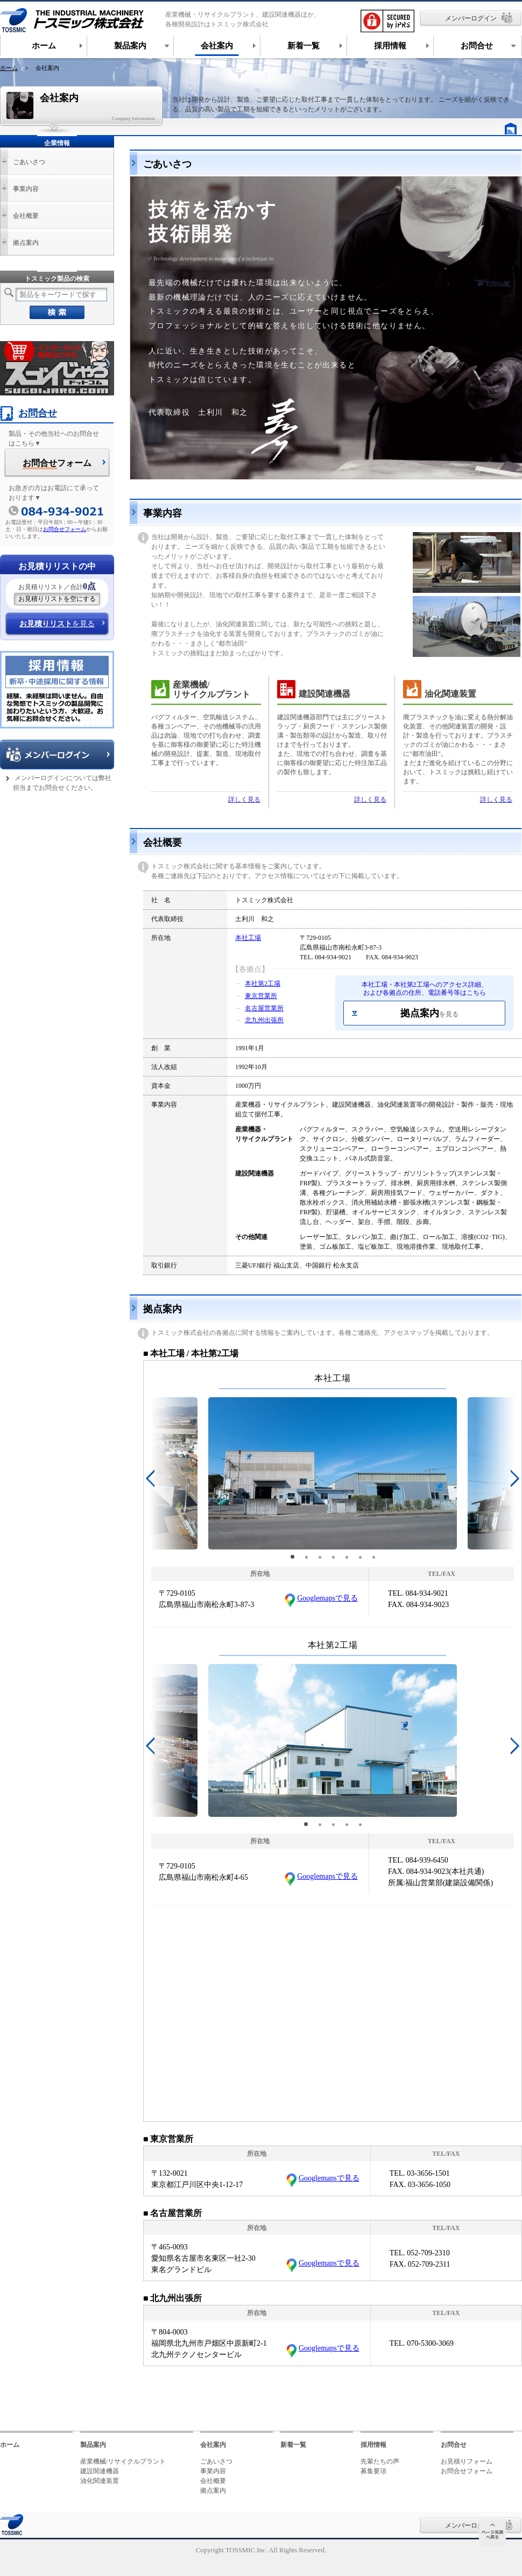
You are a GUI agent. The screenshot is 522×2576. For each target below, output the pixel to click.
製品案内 (93, 2444)
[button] (292, 1557)
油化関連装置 (99, 2481)
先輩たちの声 (380, 2461)
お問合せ (28, 413)
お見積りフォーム (466, 2461)
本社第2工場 (262, 983)
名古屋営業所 (264, 1008)
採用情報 (373, 2444)
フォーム (57, 463)
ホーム (9, 68)
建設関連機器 (99, 2471)
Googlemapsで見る (327, 1598)
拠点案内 (429, 1013)
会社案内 (213, 2444)
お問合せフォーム (64, 529)
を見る (57, 624)
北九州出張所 (264, 1020)
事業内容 (26, 189)
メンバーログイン (471, 18)
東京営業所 (261, 996)
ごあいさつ (29, 162)
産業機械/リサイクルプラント (123, 2461)
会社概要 (26, 216)
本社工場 (248, 938)
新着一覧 (293, 2444)
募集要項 (373, 2471)
